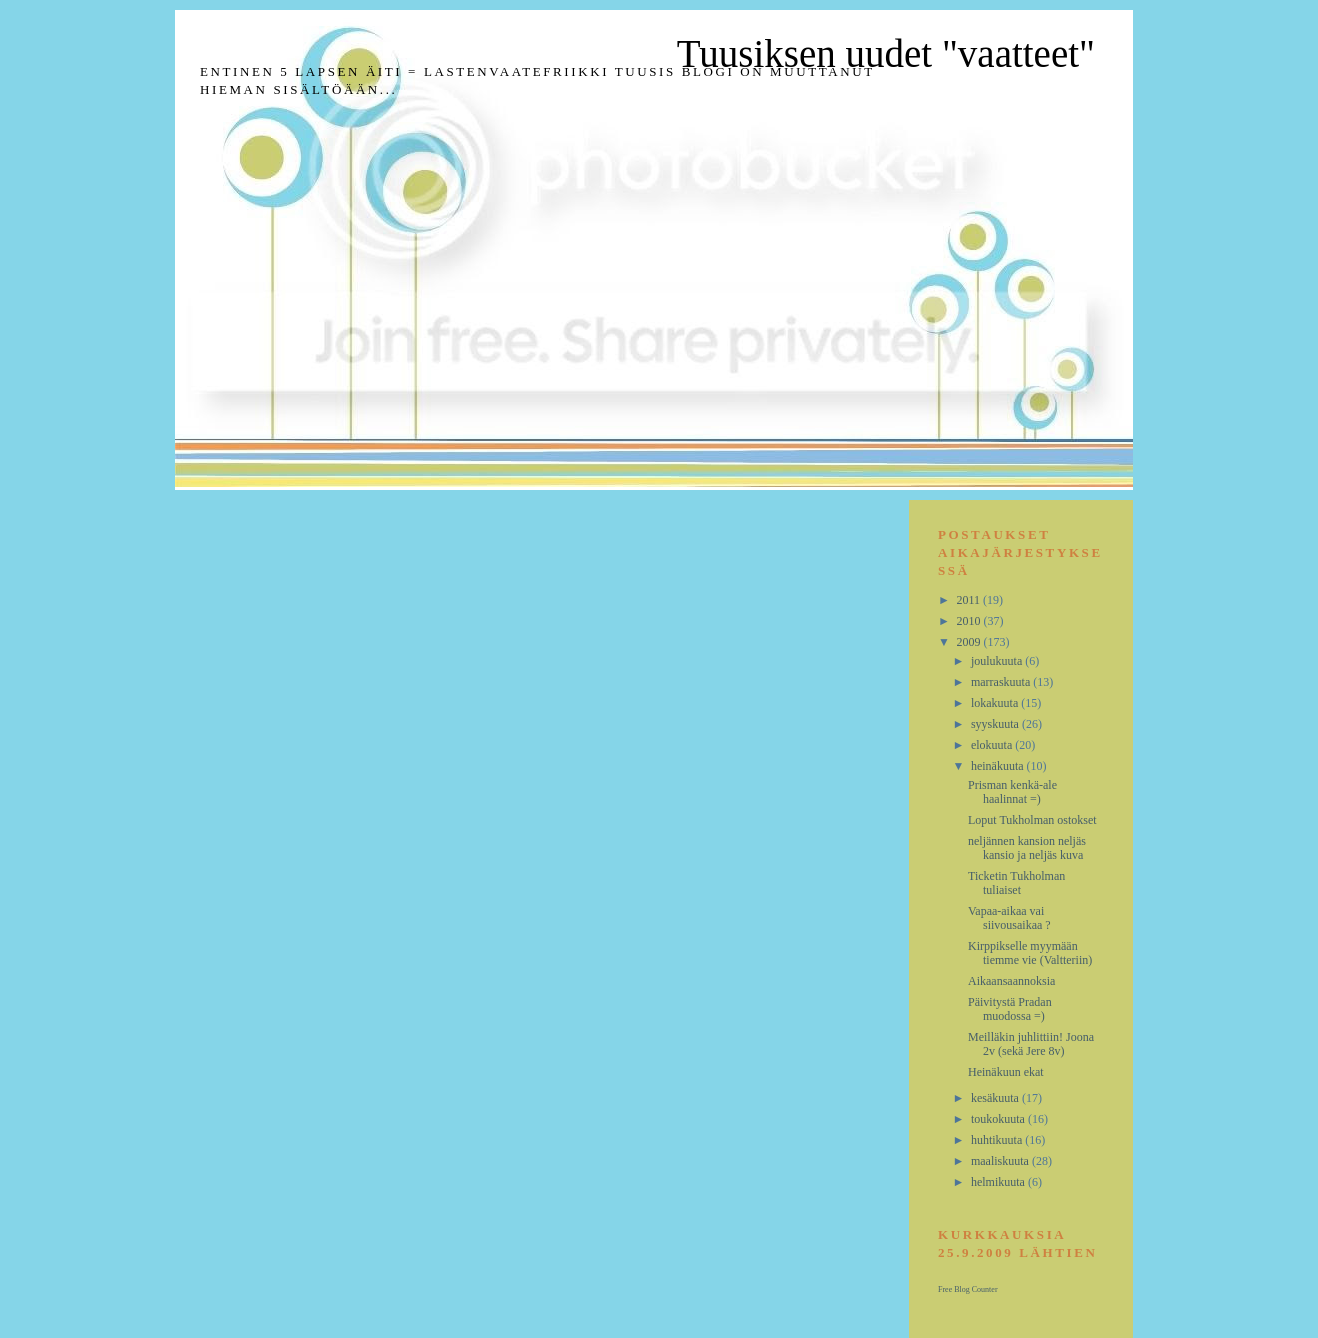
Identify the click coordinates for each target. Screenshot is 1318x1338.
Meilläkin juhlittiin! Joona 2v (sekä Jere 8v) (1031, 1044)
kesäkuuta (996, 1098)
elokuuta (993, 745)
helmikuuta (999, 1182)
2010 (970, 621)
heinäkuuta (999, 766)
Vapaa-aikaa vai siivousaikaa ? (1009, 918)
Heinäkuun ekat (1006, 1072)
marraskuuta (1002, 682)
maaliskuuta (1001, 1161)
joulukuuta (998, 661)
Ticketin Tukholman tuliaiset (1016, 883)
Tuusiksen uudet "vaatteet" (886, 53)
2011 (970, 600)
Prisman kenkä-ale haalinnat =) (1012, 792)
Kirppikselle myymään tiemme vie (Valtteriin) (1030, 953)
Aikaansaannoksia (1011, 981)
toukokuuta (999, 1119)
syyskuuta (996, 724)
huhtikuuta (998, 1140)
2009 (970, 642)
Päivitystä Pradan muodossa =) (1010, 1009)
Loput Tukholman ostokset (1032, 820)
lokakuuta (996, 703)
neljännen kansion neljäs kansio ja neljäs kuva (1027, 848)
